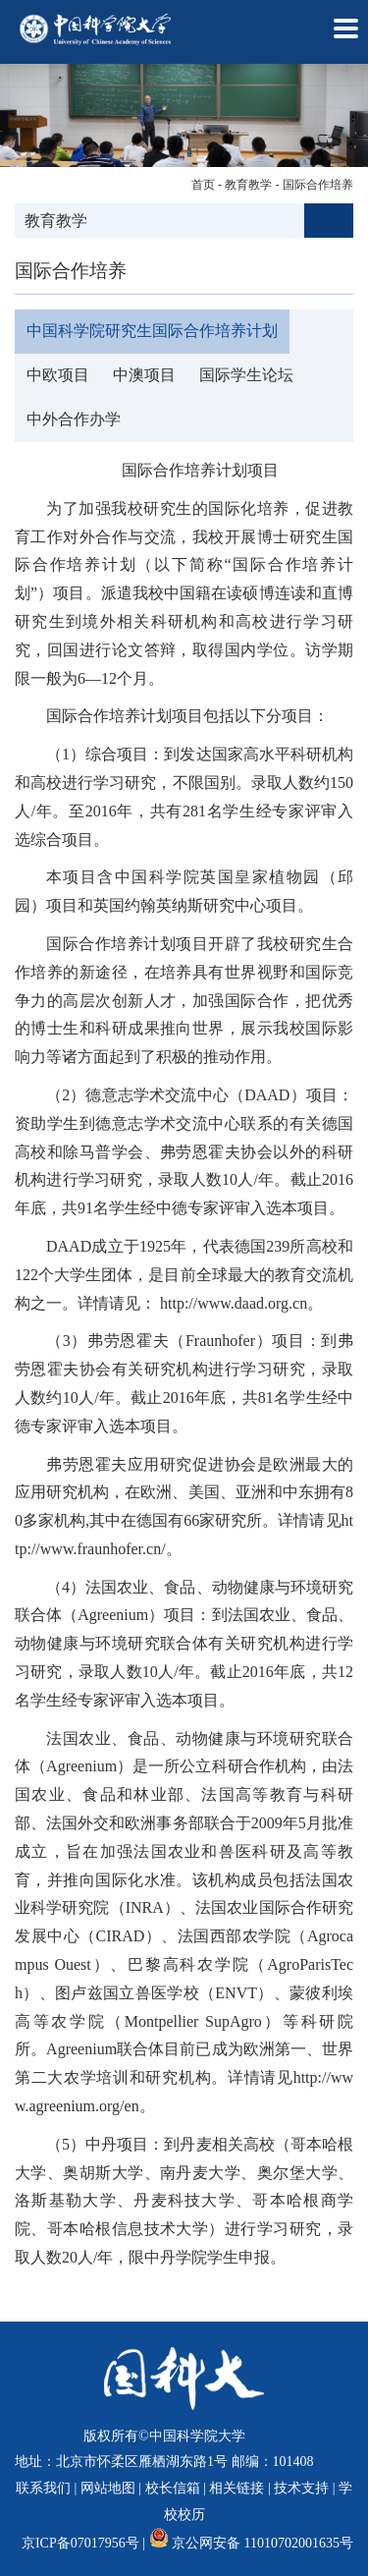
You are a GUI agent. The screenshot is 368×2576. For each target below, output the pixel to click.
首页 (203, 185)
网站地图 (107, 2488)
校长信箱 (172, 2488)
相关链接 (236, 2488)
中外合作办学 (73, 419)
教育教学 (248, 185)
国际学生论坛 (246, 374)
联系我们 (43, 2488)
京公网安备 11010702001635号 (262, 2543)
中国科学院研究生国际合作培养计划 (152, 330)
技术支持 (301, 2488)
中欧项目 (57, 374)
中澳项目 (144, 374)
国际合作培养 (318, 185)
